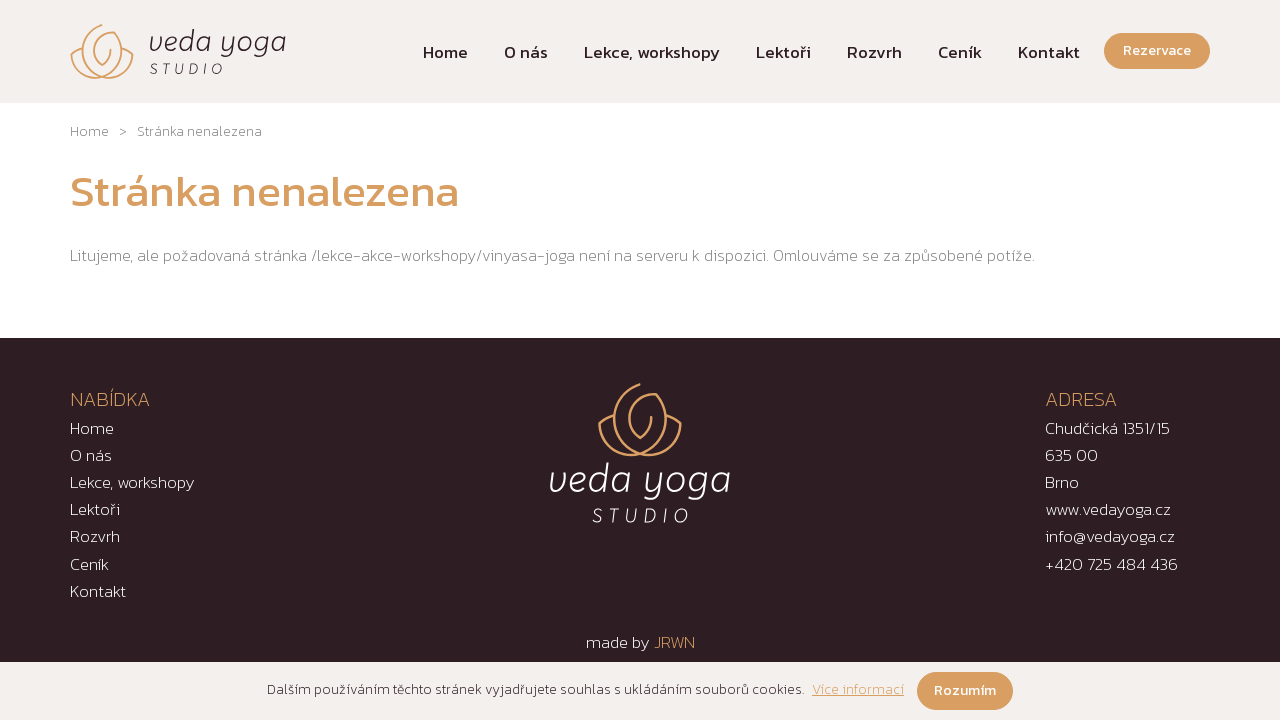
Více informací (858, 689)
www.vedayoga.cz (1108, 509)
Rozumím (965, 690)
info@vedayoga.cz (1110, 536)
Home (89, 131)
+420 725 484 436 (1111, 564)
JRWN (674, 642)
